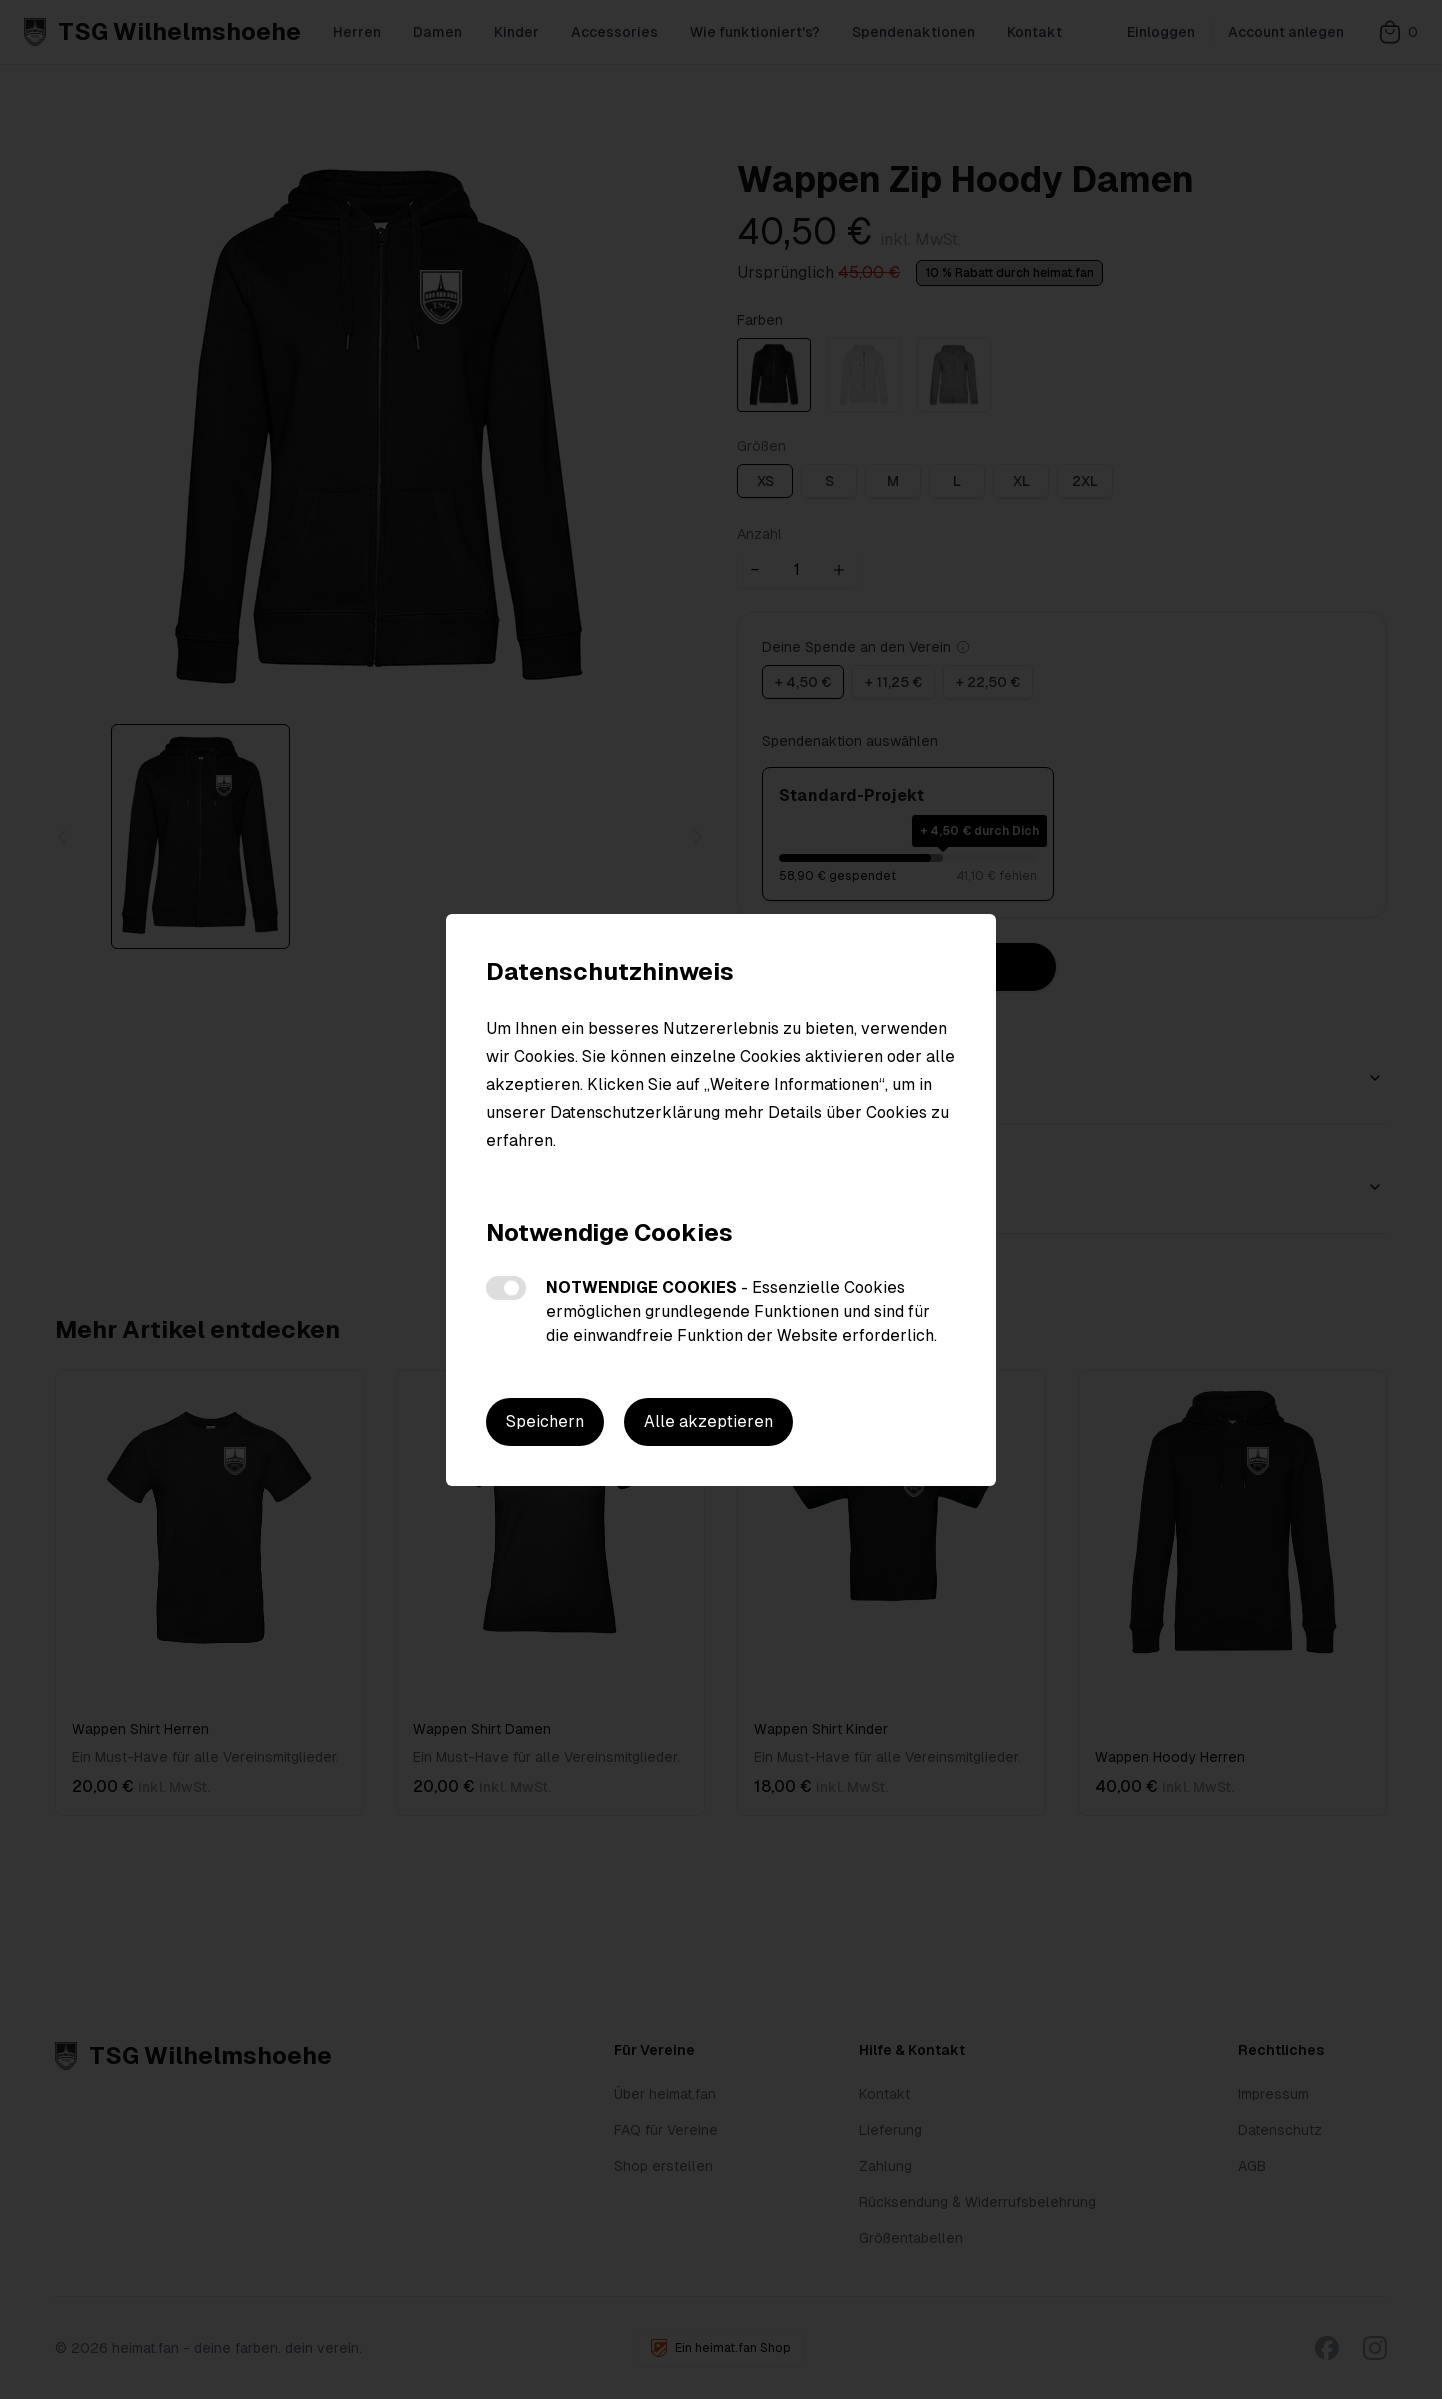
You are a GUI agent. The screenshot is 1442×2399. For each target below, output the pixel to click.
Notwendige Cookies (506, 1288)
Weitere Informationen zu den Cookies (630, 1176)
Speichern (545, 1421)
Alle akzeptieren (708, 1421)
